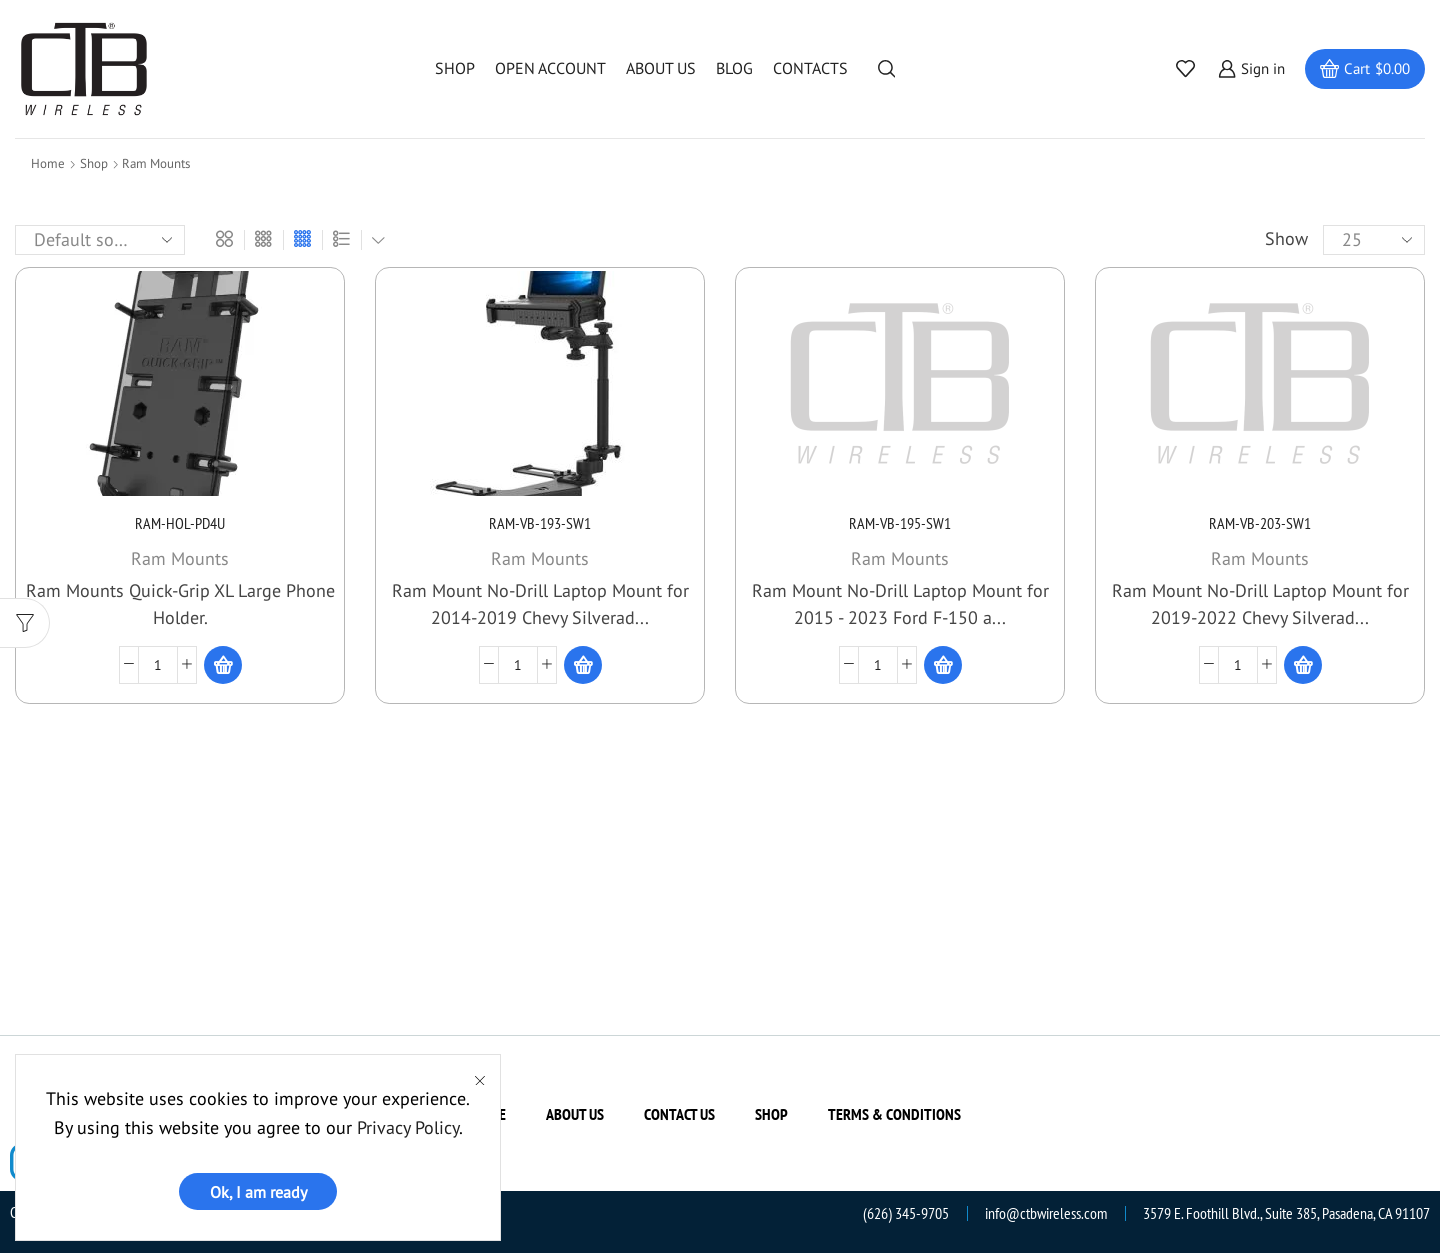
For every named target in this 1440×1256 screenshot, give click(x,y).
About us (661, 68)
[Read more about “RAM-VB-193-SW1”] (583, 667)
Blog (734, 68)
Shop (455, 68)
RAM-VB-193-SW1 (540, 525)
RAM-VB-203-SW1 (1260, 525)
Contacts (810, 68)
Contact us (679, 1117)
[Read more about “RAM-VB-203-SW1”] (1303, 667)
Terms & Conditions (894, 1117)
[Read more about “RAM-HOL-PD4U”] (223, 667)
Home (48, 163)
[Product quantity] (158, 667)
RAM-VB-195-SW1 (900, 525)
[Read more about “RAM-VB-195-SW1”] (943, 667)
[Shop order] (100, 240)
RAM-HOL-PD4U (180, 525)
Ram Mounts (180, 560)
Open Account (550, 68)
